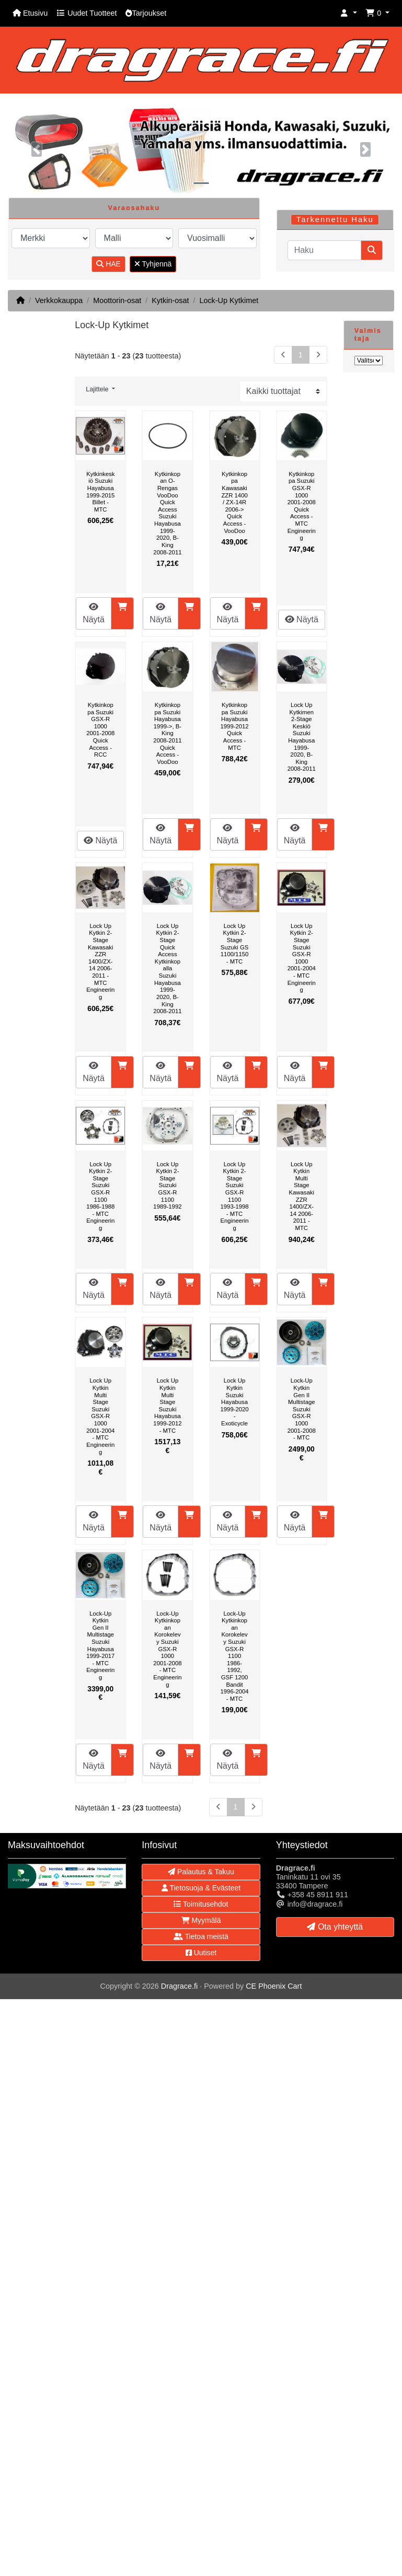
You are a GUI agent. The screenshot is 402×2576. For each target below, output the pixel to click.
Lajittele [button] (98, 389)
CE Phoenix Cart (274, 1986)
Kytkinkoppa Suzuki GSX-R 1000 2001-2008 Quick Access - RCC (100, 730)
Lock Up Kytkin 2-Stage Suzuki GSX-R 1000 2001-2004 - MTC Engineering (302, 958)
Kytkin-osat (170, 300)
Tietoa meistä (201, 1936)
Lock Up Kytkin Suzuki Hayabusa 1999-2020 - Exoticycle (235, 1401)
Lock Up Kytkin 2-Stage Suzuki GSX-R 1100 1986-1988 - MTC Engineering (100, 1196)
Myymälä (201, 1920)
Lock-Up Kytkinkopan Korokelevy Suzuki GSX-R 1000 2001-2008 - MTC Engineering (167, 1649)
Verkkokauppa (59, 300)
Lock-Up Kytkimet (228, 300)
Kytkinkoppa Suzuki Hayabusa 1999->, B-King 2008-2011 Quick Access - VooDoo (167, 733)
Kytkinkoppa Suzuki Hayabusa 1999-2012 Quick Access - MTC (235, 726)
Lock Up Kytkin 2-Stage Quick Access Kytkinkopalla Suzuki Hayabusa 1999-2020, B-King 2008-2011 (167, 968)
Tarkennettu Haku (335, 219)
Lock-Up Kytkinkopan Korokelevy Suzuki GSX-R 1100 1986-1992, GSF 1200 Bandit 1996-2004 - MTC (235, 1656)
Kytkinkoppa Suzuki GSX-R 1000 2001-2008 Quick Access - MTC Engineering (302, 506)
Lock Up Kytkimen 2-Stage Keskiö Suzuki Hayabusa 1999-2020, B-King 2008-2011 (302, 737)
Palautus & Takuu (201, 1871)
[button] (349, 13)
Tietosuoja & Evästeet (201, 1888)
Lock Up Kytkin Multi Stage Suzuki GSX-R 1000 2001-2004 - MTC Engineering (100, 1416)
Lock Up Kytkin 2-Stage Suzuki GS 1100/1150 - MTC (235, 944)
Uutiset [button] (201, 1952)
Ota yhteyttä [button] (335, 1926)
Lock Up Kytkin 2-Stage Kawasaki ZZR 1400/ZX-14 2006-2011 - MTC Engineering (100, 961)
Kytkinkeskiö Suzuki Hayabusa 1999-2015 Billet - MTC (100, 492)
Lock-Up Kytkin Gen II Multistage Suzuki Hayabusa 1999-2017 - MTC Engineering (100, 1645)
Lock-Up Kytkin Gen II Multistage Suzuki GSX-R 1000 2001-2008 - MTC (302, 1409)
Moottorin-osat (117, 300)
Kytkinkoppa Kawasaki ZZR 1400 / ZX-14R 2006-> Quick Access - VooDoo (234, 502)
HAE (108, 264)
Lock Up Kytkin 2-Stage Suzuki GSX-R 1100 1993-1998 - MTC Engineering (235, 1196)
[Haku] (324, 250)
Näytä (94, 613)
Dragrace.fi (179, 1986)
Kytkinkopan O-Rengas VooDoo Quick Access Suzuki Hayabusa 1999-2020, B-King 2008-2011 (167, 513)
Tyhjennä (152, 264)
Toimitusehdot (201, 1904)
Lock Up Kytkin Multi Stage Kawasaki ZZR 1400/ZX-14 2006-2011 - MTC (301, 1196)
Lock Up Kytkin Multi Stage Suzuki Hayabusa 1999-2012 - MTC (167, 1405)
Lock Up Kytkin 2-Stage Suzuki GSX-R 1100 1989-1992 (167, 1185)
